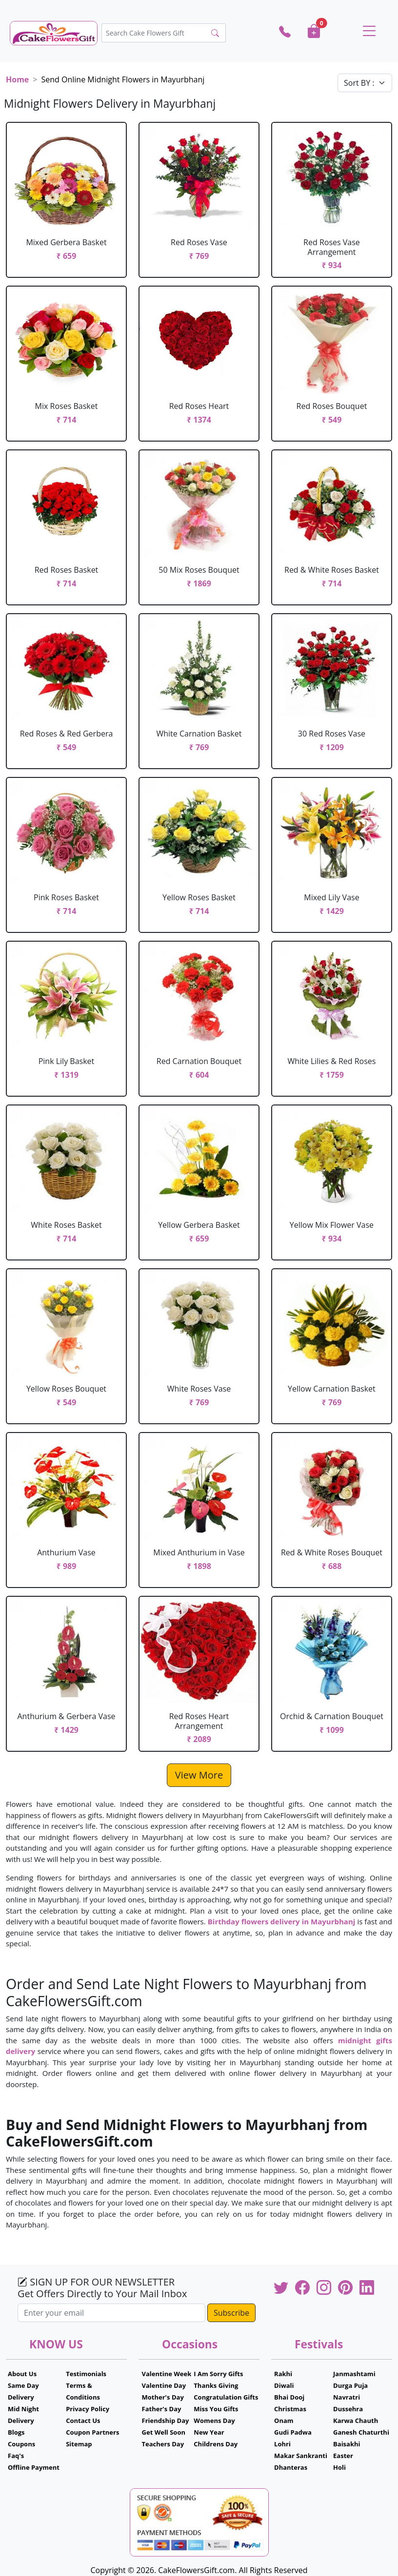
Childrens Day (216, 2444)
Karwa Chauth (355, 2420)
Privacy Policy (87, 2408)
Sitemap (79, 2444)
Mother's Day (163, 2397)
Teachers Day (163, 2444)
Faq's (16, 2455)
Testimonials (86, 2373)
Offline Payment (34, 2467)
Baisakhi (346, 2444)
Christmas (290, 2408)
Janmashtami (354, 2373)
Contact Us (83, 2420)
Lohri (282, 2444)
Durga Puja (350, 2385)
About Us (22, 2373)
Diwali (284, 2385)
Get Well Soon (163, 2432)
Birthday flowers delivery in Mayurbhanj (282, 1921)
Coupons (21, 2444)
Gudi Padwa (293, 2432)
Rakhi (283, 2373)
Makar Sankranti (300, 2455)
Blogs (16, 2432)
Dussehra (348, 2408)
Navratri (346, 2397)
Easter (343, 2455)
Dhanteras (290, 2467)
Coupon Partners (92, 2432)
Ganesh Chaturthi (361, 2432)
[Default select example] (365, 83)
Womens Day (214, 2420)
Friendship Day (165, 2420)
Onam (284, 2420)
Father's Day (161, 2408)
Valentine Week (167, 2373)
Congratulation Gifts (226, 2397)
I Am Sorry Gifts (218, 2373)
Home (17, 79)
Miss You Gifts (216, 2408)
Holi (339, 2467)
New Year (209, 2432)
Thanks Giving (216, 2385)
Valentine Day (164, 2385)
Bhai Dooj (289, 2397)
